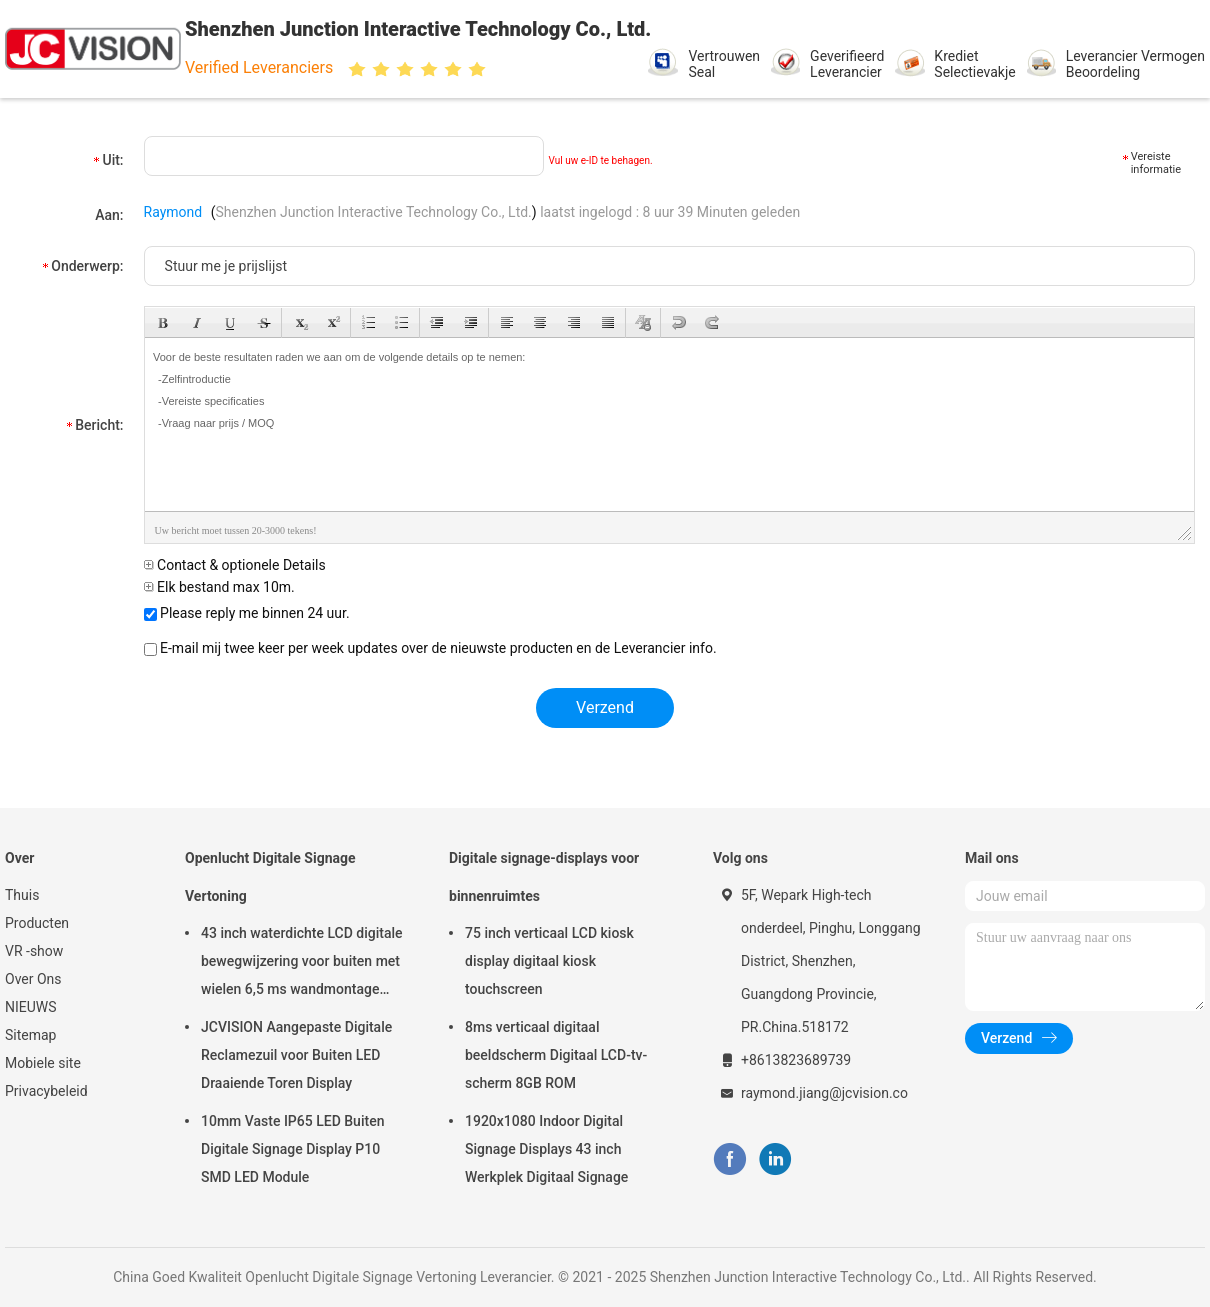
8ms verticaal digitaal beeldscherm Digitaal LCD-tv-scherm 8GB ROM (556, 1055)
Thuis (22, 895)
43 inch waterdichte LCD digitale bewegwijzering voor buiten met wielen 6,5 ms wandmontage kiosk (302, 964)
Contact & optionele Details (235, 565)
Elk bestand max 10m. (219, 587)
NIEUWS (31, 1007)
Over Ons (33, 979)
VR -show (34, 951)
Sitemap (30, 1035)
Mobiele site (43, 1063)
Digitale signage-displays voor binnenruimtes (544, 877)
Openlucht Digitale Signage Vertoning (270, 877)
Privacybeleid (46, 1091)
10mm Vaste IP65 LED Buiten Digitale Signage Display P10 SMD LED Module (292, 1149)
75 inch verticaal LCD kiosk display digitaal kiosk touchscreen (549, 961)
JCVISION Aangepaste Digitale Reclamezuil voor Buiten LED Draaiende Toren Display (296, 1055)
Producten (37, 923)
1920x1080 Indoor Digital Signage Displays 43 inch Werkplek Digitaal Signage (546, 1149)
